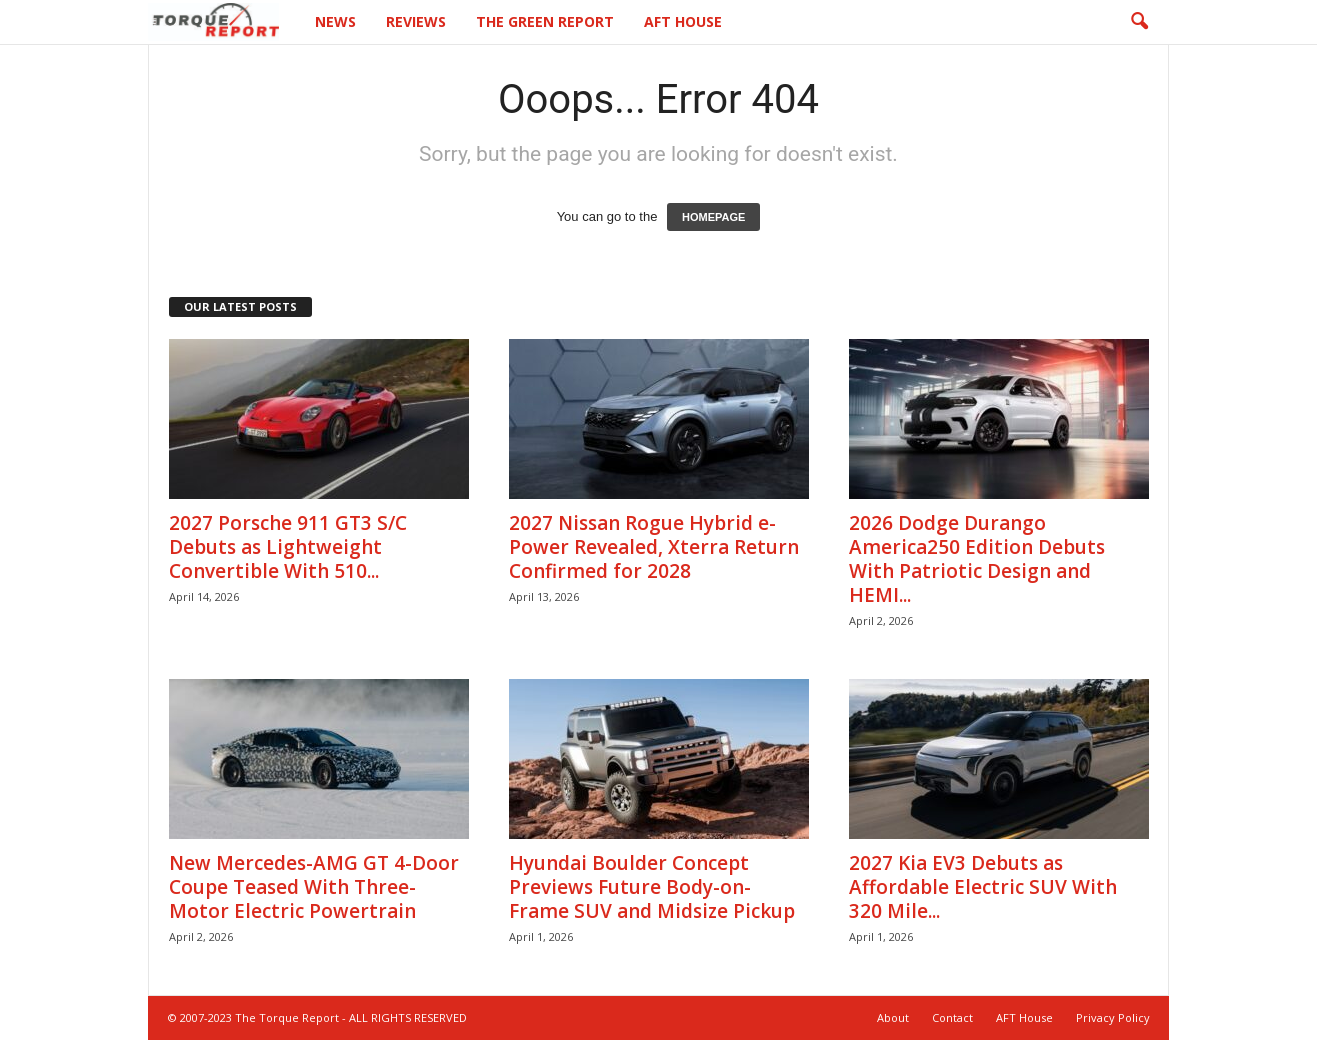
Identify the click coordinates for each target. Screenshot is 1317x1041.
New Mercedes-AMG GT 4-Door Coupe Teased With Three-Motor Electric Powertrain (314, 887)
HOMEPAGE (713, 217)
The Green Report (545, 21)
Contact (952, 1017)
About (893, 1017)
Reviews (416, 21)
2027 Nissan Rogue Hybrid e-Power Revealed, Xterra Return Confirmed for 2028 (654, 547)
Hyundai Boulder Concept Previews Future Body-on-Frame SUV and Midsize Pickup (652, 887)
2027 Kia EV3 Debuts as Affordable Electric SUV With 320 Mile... (983, 887)
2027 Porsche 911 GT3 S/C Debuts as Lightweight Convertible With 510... (288, 547)
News (335, 21)
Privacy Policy (1113, 1017)
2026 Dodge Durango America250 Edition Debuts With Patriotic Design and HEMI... (977, 559)
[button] (1139, 22)
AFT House (683, 21)
